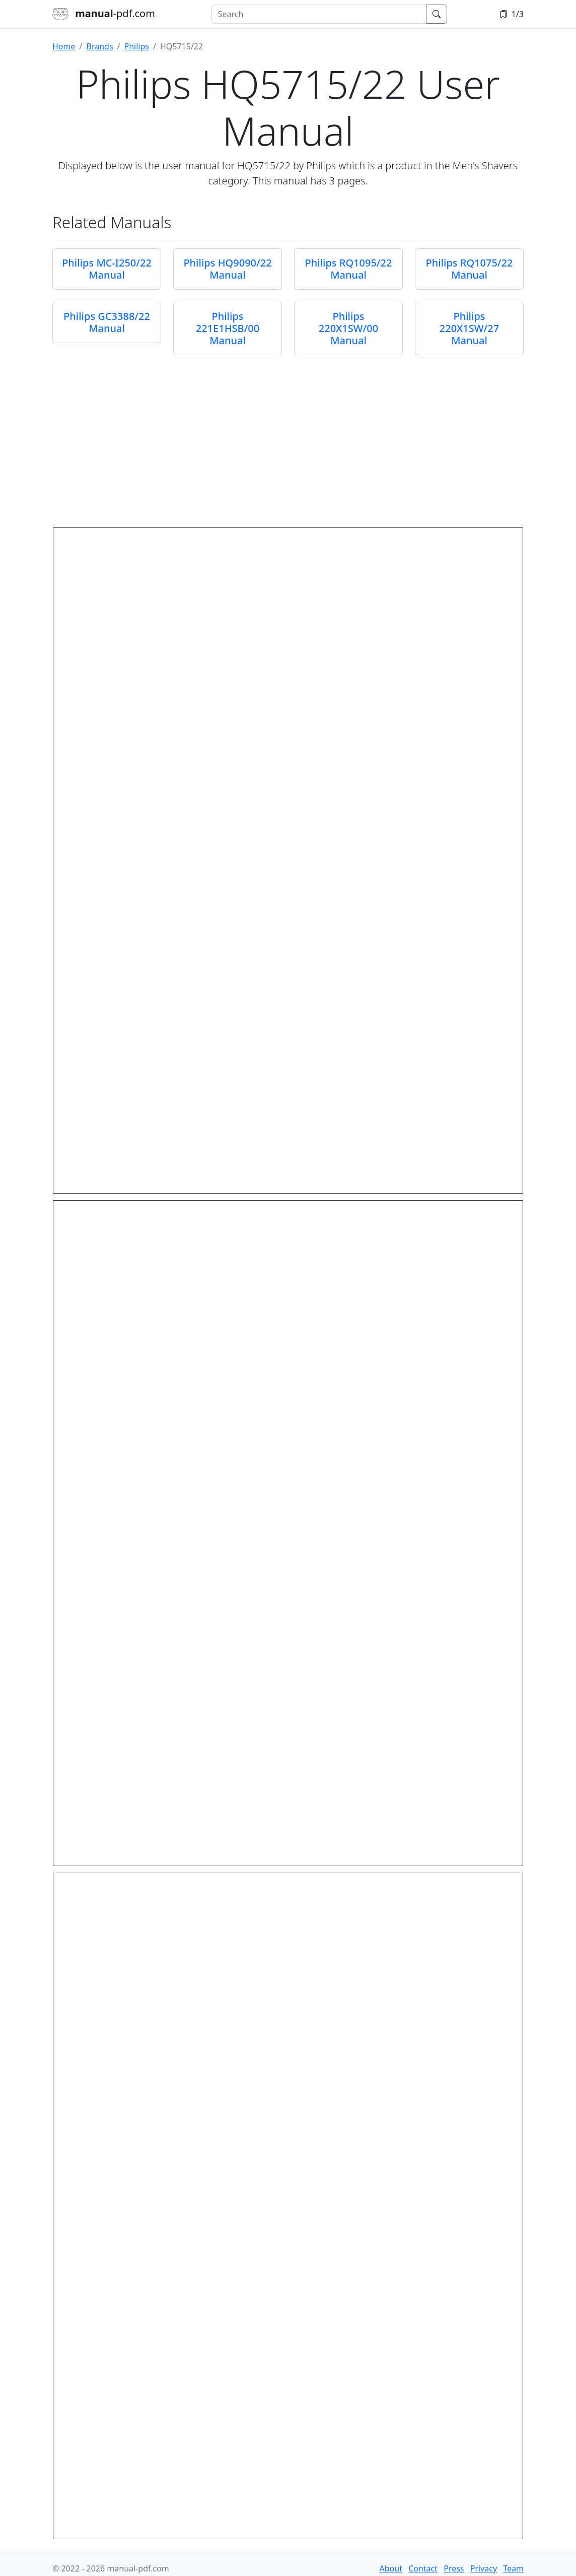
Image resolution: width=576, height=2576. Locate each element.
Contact (423, 2568)
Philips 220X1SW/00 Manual (348, 328)
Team (513, 2568)
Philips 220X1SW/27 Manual (469, 328)
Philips (136, 46)
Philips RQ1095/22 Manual (348, 269)
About (391, 2568)
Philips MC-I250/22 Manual (107, 269)
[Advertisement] (288, 437)
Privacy (483, 2568)
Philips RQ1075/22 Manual (469, 269)
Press (454, 2568)
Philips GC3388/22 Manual (106, 322)
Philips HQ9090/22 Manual (227, 269)
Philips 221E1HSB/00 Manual (228, 328)
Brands (99, 46)
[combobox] (318, 14)
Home (64, 46)
